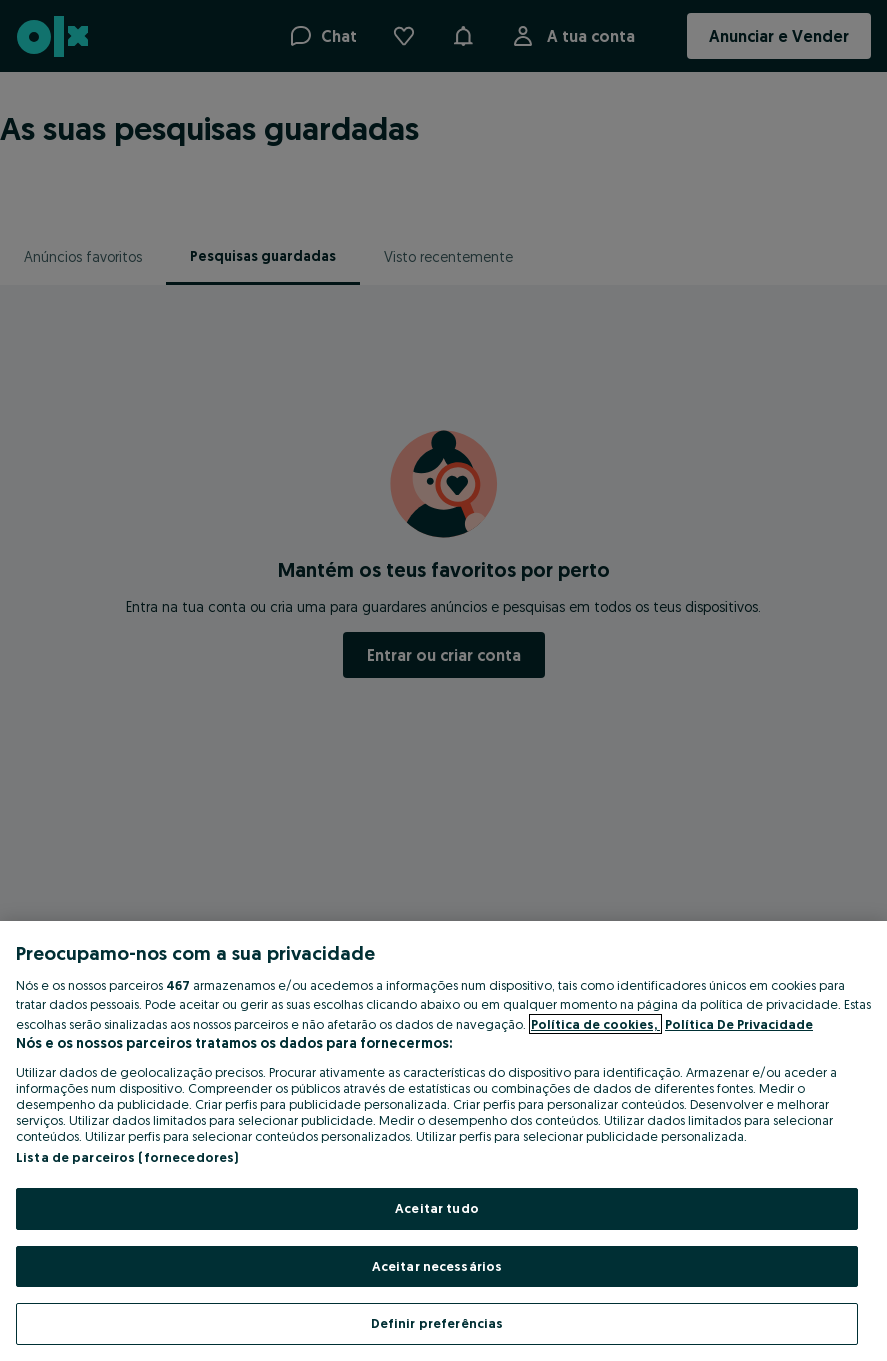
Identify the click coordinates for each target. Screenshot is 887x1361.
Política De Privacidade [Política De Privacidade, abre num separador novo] (739, 1024)
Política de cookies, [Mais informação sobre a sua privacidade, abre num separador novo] (595, 1024)
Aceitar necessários (437, 1266)
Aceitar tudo (437, 1208)
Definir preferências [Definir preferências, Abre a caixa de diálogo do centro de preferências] (437, 1323)
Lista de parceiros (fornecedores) (127, 1157)
